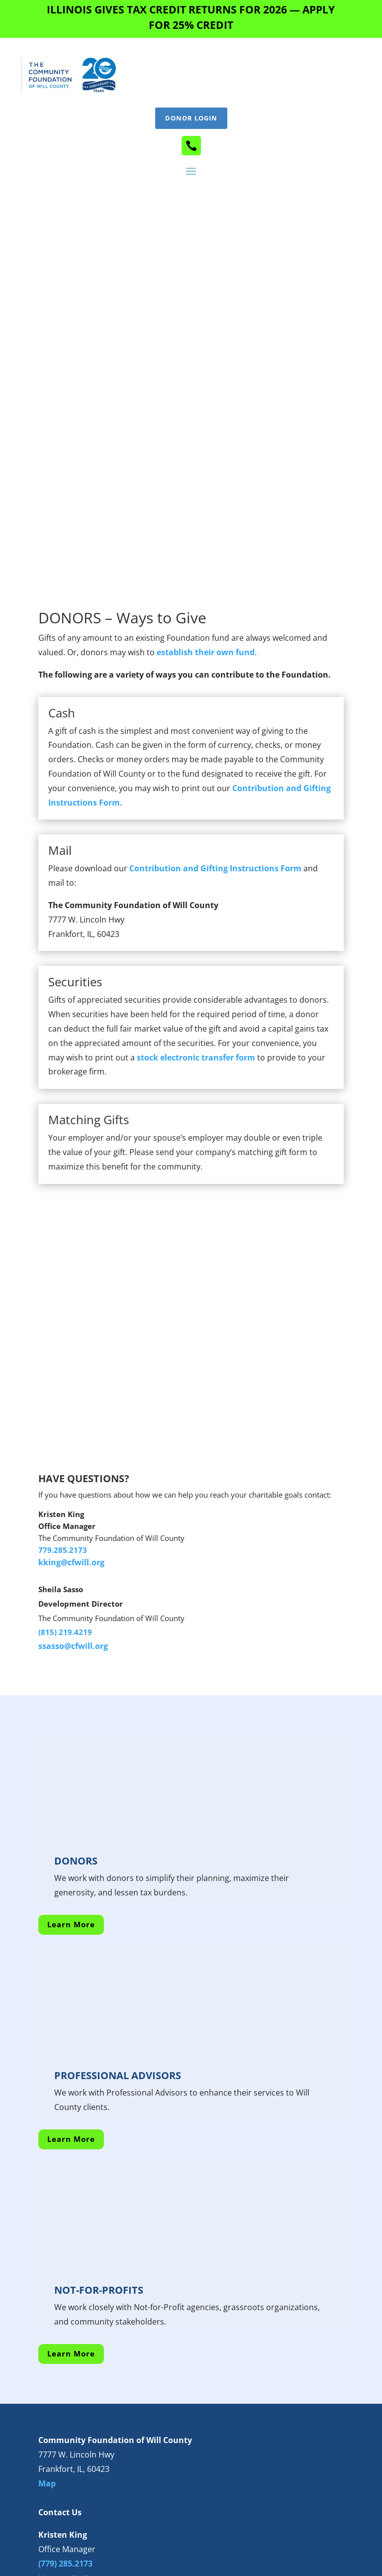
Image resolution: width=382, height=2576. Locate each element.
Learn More (71, 1723)
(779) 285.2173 (65, 2361)
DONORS (75, 1659)
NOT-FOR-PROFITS (98, 2088)
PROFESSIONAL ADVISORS (117, 1873)
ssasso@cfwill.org (73, 1444)
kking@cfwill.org (71, 1360)
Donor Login (191, 118)
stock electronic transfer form (196, 855)
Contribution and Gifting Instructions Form (215, 666)
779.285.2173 (62, 1348)
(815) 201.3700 (65, 2435)
